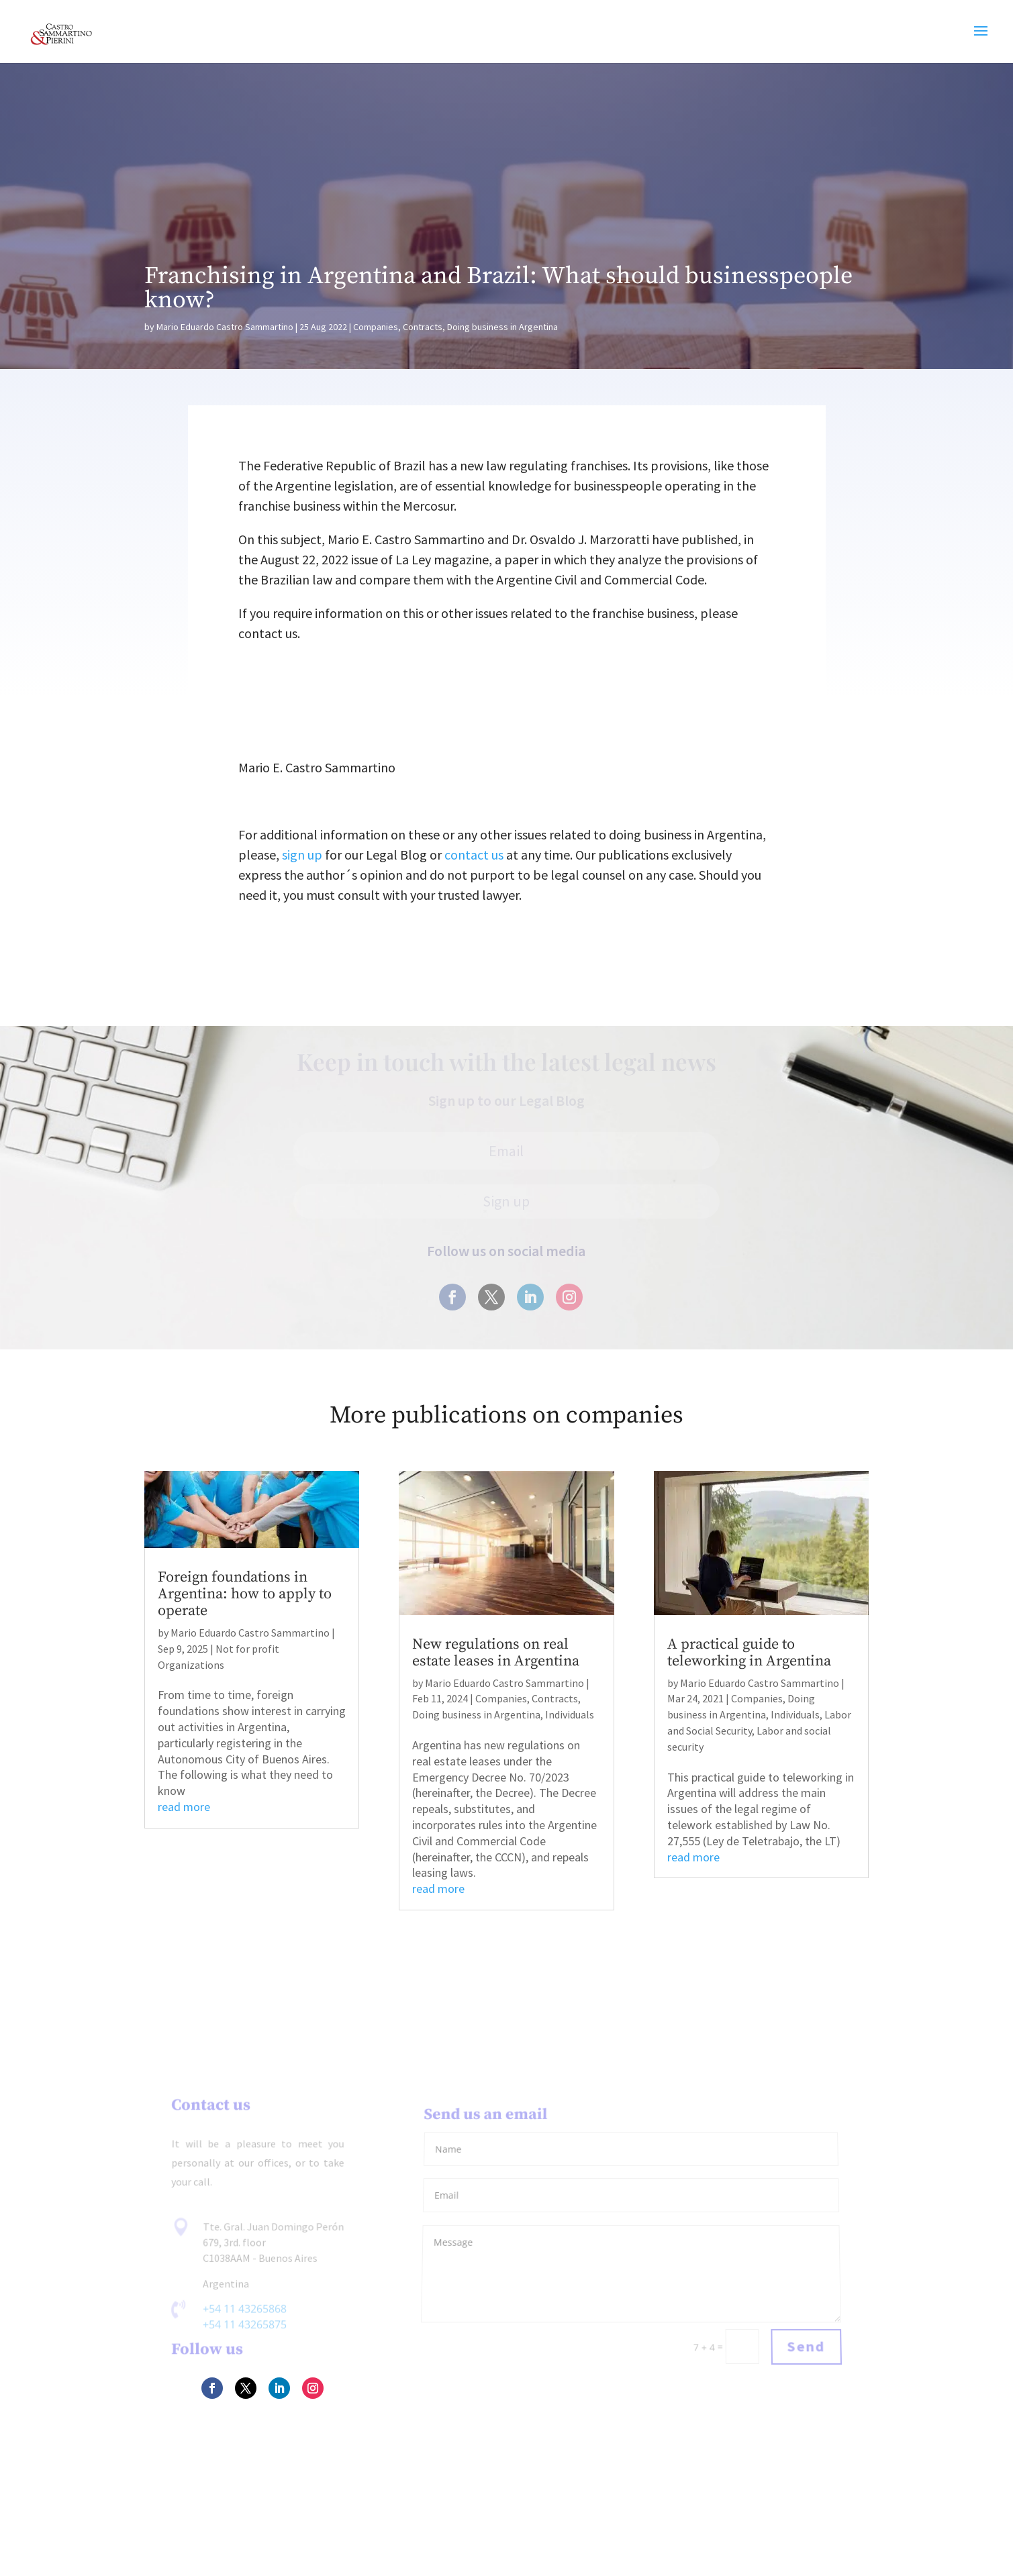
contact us (473, 854)
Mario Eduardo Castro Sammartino (224, 327)
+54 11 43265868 (245, 2309)
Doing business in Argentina (502, 327)
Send (806, 2347)
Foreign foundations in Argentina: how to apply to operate (245, 1594)
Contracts (422, 327)
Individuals (569, 1714)
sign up (302, 854)
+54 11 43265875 (245, 2325)
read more (184, 1806)
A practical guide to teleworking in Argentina (749, 1652)
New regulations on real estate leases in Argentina (495, 1652)
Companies (375, 327)
